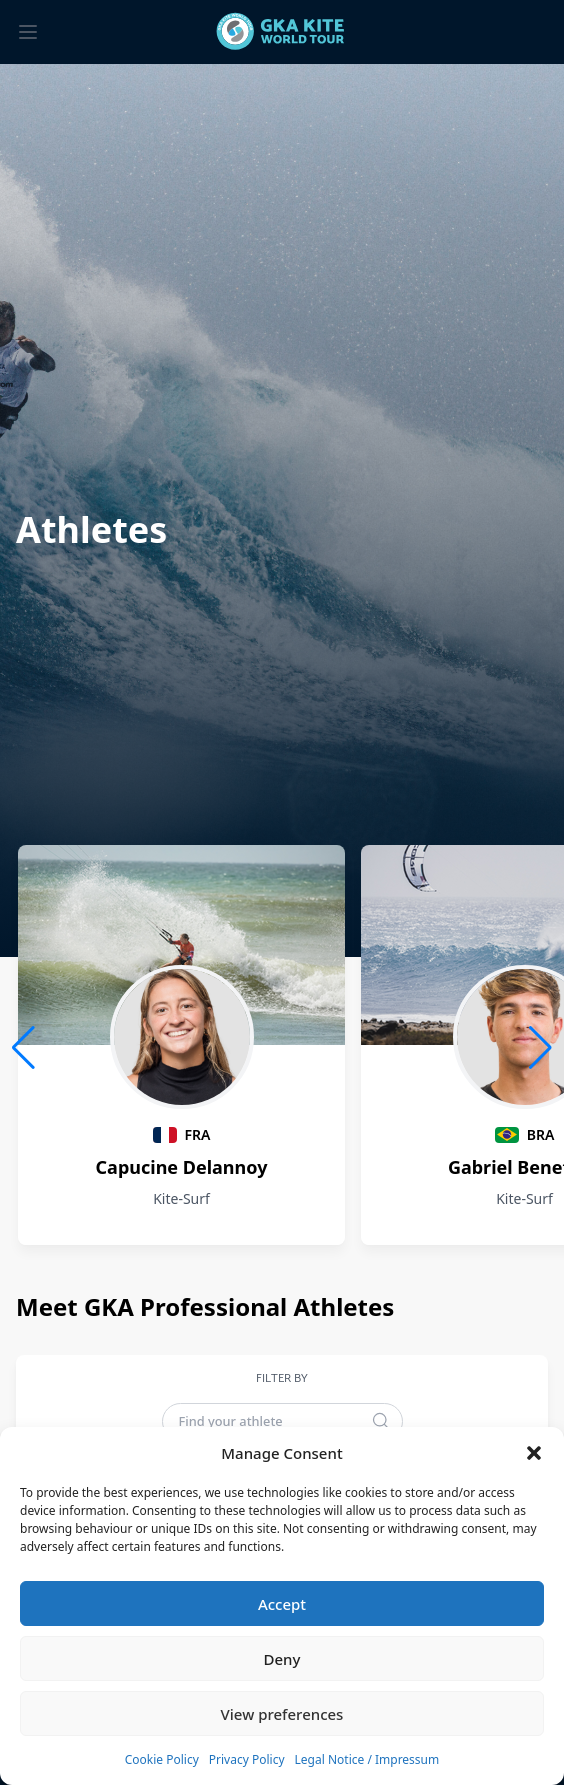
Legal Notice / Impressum (367, 1759)
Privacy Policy (247, 1759)
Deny (282, 1659)
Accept (282, 1604)
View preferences (282, 1714)
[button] (534, 1453)
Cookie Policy (162, 1759)
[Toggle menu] (28, 32)
